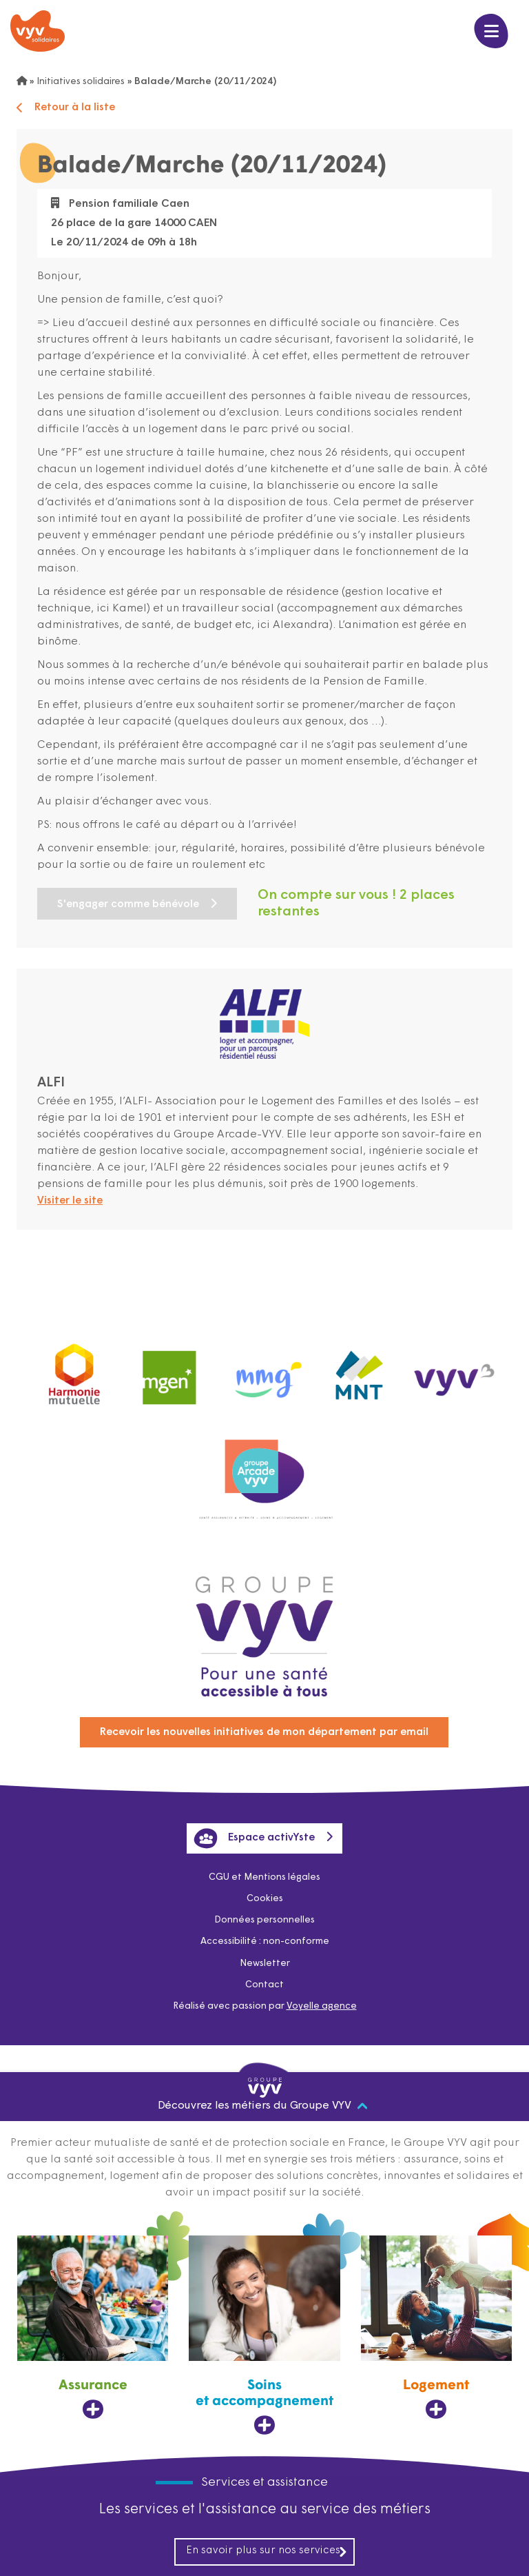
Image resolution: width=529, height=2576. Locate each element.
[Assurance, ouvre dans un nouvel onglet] (92, 2327)
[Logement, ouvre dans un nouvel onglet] (436, 2327)
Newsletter (264, 1960)
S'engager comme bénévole (131, 903)
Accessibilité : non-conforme (264, 1938)
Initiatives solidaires (82, 82)
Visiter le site (71, 1200)
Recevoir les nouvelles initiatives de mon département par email (264, 1724)
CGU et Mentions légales (264, 1872)
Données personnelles (264, 1916)
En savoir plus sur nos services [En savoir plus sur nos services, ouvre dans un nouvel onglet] (267, 2551)
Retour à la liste (67, 108)
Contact (264, 1983)
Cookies (264, 1894)
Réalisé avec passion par (264, 2005)
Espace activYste (253, 1831)
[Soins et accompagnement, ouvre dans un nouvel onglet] (264, 2335)
